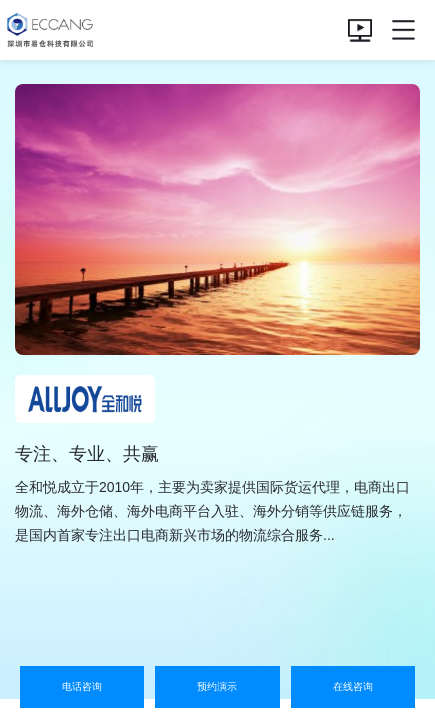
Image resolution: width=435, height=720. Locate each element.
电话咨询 (82, 686)
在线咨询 (353, 686)
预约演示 (217, 686)
